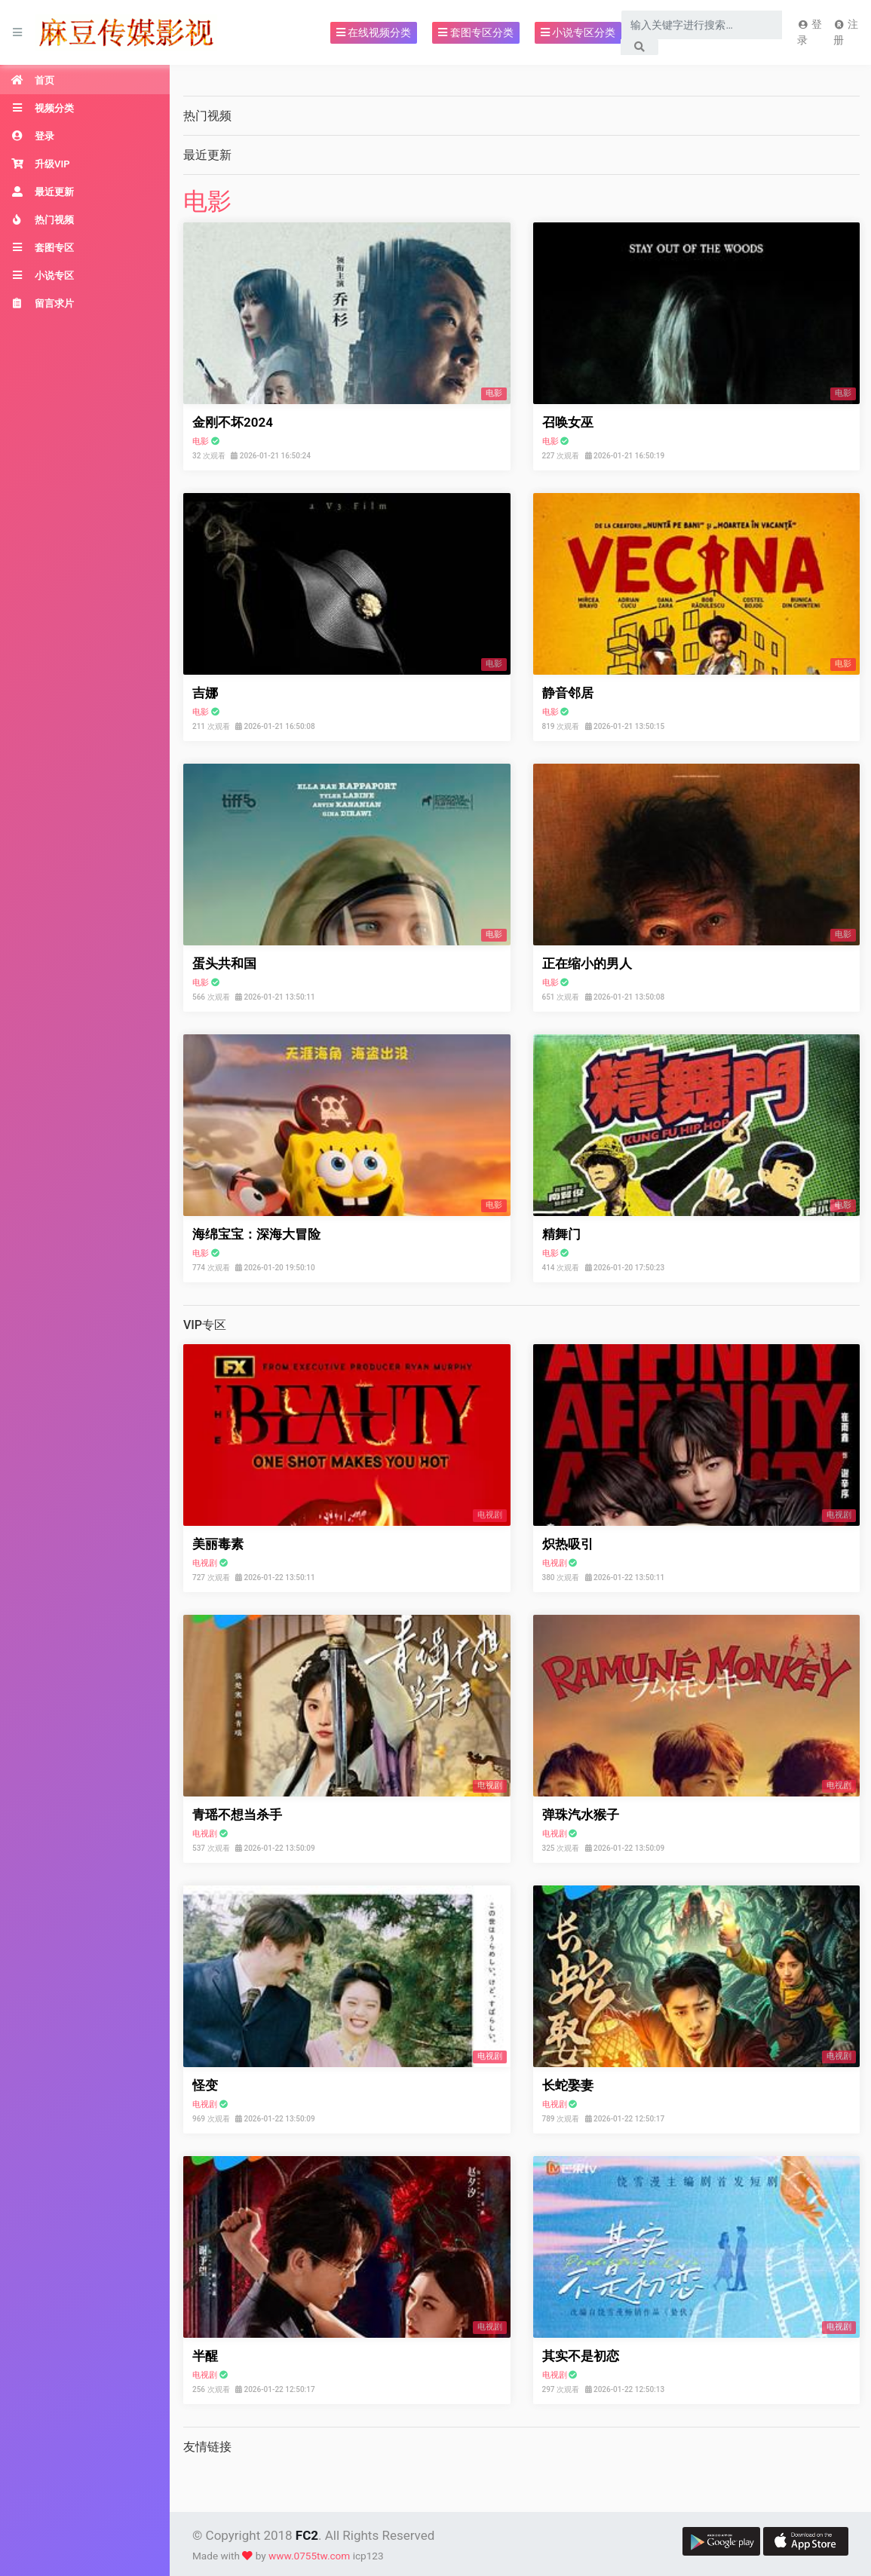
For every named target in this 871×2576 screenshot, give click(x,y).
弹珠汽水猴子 (580, 1814)
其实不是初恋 (580, 2355)
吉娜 (205, 692)
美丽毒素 (218, 1543)
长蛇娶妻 (567, 2085)
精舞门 (561, 1234)
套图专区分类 (475, 32)
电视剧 (204, 1563)
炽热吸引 (567, 1543)
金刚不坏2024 (232, 422)
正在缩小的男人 (587, 963)
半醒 (205, 2355)
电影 (207, 201)
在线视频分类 (373, 32)
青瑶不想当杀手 (237, 1814)
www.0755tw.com (309, 2556)
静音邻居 (567, 692)
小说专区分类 (578, 32)
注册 (845, 32)
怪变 (205, 2085)
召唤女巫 (567, 422)
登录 (809, 32)
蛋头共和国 (224, 963)
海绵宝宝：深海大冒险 (256, 1234)
